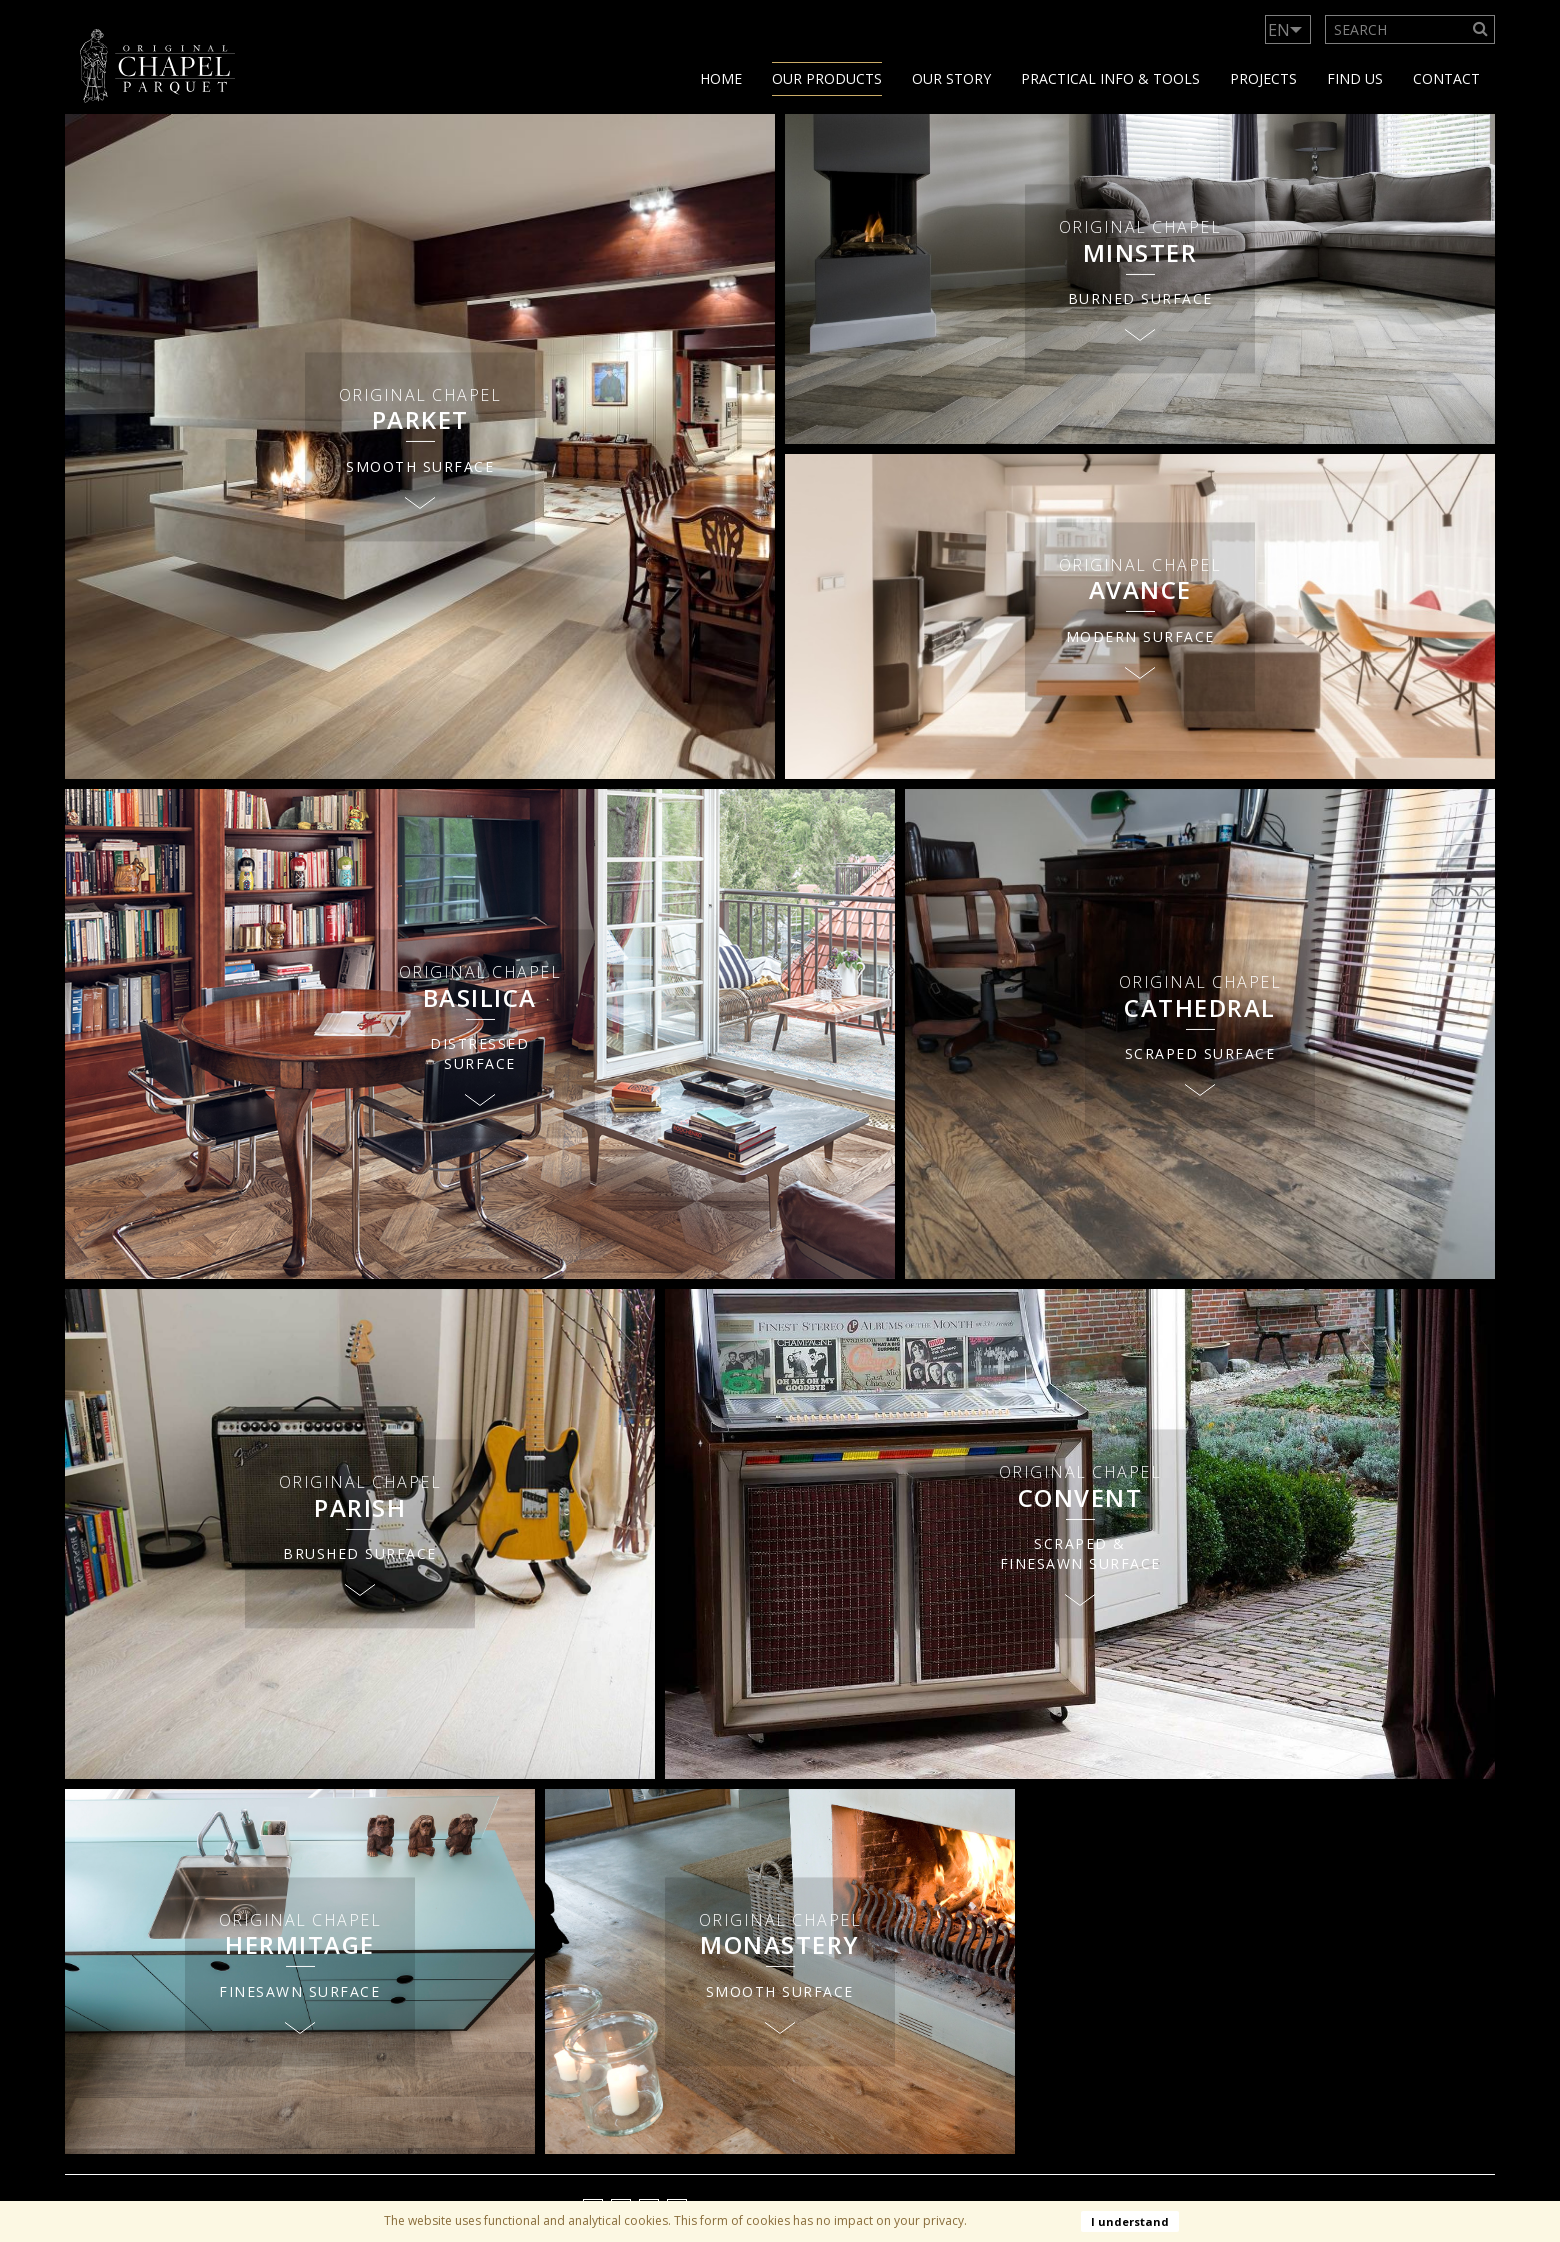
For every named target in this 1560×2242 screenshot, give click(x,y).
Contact (1446, 78)
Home (721, 78)
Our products (827, 78)
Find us (1355, 78)
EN (1279, 30)
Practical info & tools (1110, 78)
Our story (951, 78)
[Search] (1481, 29)
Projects (1263, 78)
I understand (1130, 2221)
